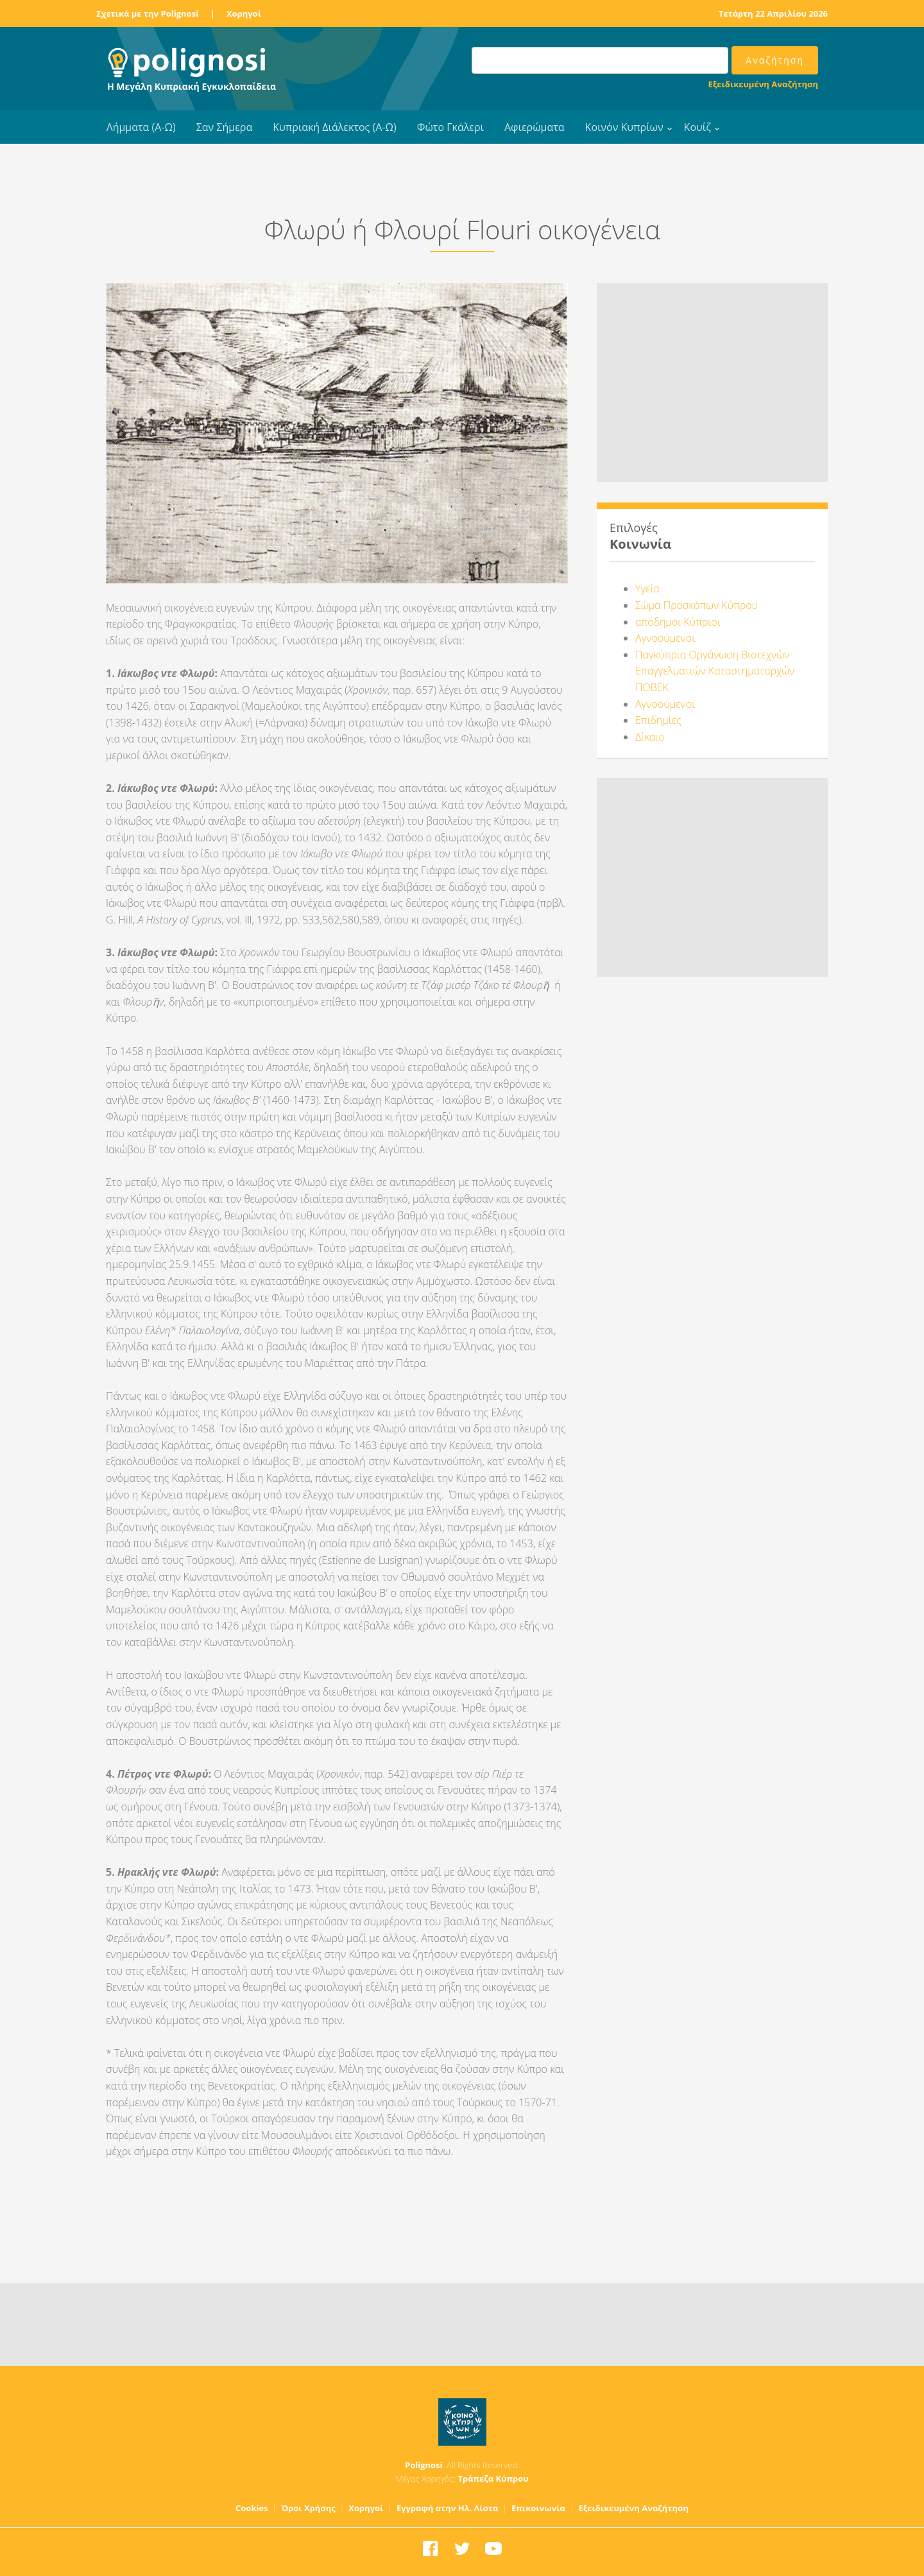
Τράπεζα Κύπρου (493, 2478)
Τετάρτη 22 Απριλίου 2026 (773, 13)
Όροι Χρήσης (308, 2508)
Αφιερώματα (534, 127)
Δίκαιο (650, 737)
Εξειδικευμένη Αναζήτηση (763, 84)
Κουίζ (697, 127)
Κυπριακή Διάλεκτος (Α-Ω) (335, 127)
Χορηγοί (244, 13)
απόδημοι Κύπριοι (678, 622)
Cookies (251, 2508)
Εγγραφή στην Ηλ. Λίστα (448, 2508)
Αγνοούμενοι (665, 638)
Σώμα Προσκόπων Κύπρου (696, 605)
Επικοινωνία (538, 2508)
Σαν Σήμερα (224, 127)
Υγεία (647, 588)
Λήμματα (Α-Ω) (141, 127)
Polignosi (424, 2465)
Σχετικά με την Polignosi (147, 13)
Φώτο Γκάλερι (450, 127)
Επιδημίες (658, 720)
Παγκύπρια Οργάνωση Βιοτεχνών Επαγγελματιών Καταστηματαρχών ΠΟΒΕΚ (714, 671)
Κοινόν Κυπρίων (624, 127)
